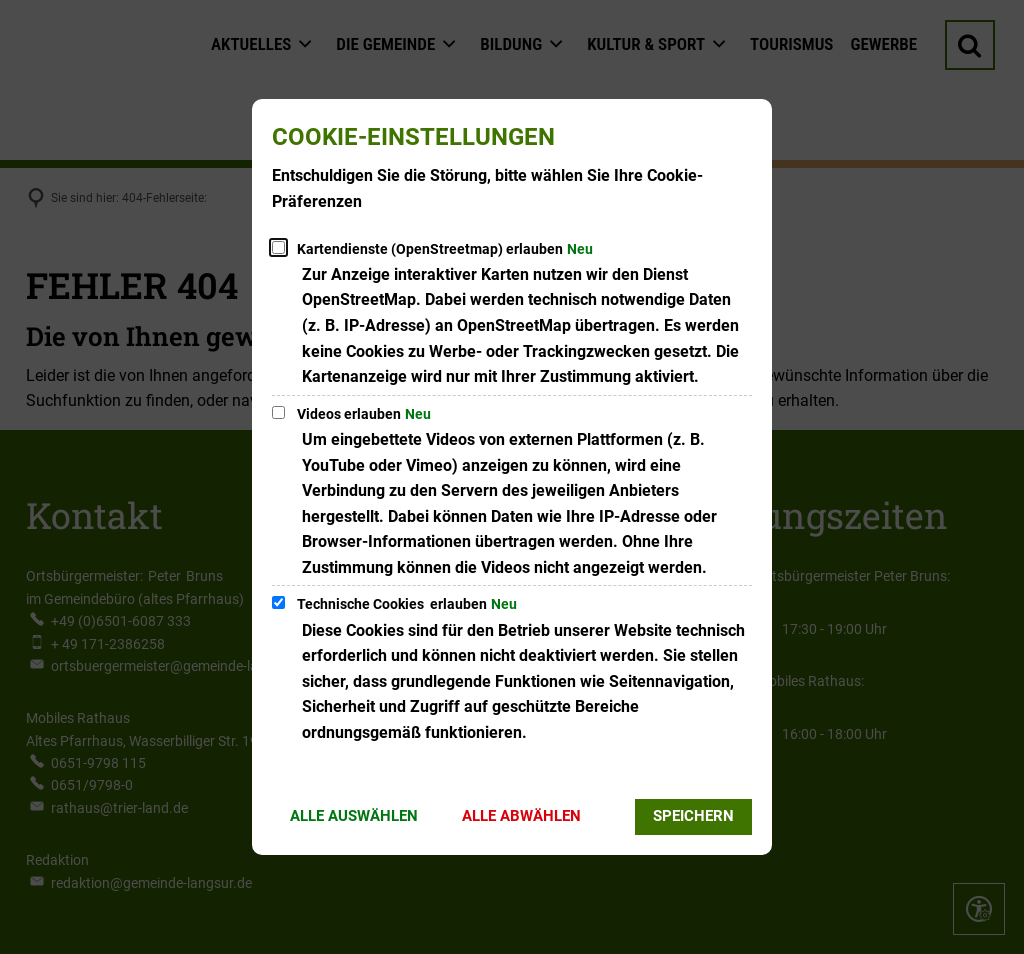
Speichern (693, 816)
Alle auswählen (354, 816)
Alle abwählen (521, 816)
